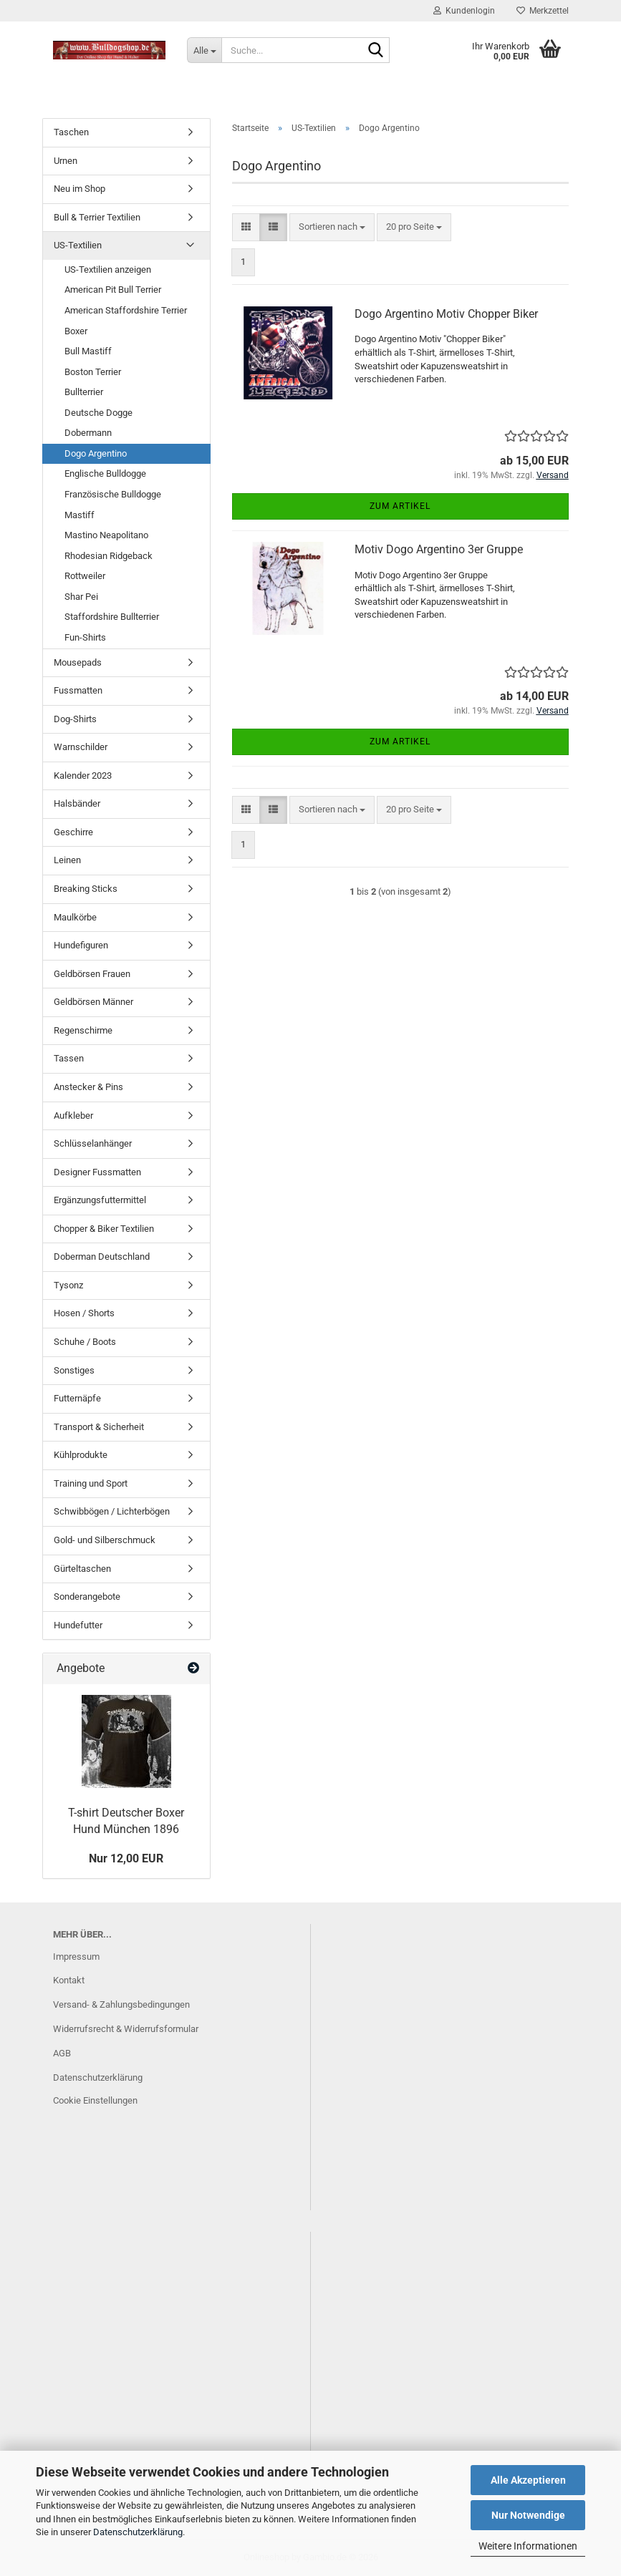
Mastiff (79, 515)
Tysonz (68, 1285)
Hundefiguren (81, 945)
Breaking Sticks (85, 888)
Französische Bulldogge (112, 494)
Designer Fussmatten (97, 1172)
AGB (62, 2053)
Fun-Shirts (85, 637)
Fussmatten (78, 690)
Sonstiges (74, 1370)
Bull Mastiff (88, 351)
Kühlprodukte (80, 1454)
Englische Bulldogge (105, 473)
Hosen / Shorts (84, 1313)
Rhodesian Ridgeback (108, 555)
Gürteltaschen (82, 1568)
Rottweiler (84, 575)
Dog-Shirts (75, 719)
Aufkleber (73, 1115)
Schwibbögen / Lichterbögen (112, 1511)
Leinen (67, 860)
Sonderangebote (87, 1596)
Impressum (76, 1956)
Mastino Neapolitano (106, 535)
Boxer (75, 331)
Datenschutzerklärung (138, 2532)
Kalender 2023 (83, 775)
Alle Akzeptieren (528, 2480)
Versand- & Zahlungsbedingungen (121, 2004)
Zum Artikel (400, 506)
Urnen (65, 160)
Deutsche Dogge (98, 412)
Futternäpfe (77, 1398)
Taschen (71, 132)
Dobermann (88, 432)
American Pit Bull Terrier (112, 289)
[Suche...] (204, 50)
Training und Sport (90, 1483)
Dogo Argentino (95, 453)
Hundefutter (78, 1625)
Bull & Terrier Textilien (97, 217)
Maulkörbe (75, 917)
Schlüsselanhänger (93, 1143)
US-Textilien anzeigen (107, 269)
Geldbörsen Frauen (92, 973)
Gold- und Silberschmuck (104, 1540)
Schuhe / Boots (85, 1341)
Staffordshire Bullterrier (111, 616)
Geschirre (73, 832)
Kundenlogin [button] (464, 11)
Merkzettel (542, 11)
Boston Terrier (92, 371)
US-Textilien (78, 245)
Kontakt (69, 1980)
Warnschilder (80, 747)
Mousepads (78, 662)
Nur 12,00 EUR (126, 1858)
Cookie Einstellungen (95, 2100)
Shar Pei (81, 596)
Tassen (69, 1058)
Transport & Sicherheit (99, 1426)
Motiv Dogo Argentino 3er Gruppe (439, 549)
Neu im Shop (79, 188)
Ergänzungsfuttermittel (100, 1200)
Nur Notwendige (528, 2515)
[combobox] (332, 227)
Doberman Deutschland (102, 1256)
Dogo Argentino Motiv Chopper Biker (446, 314)
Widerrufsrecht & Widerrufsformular (125, 2028)
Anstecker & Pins (88, 1087)
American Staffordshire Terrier (125, 310)
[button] (246, 227)
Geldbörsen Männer (93, 1001)
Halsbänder (77, 803)
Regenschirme (83, 1030)
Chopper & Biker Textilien (104, 1228)
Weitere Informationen (527, 2546)
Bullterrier (83, 392)
